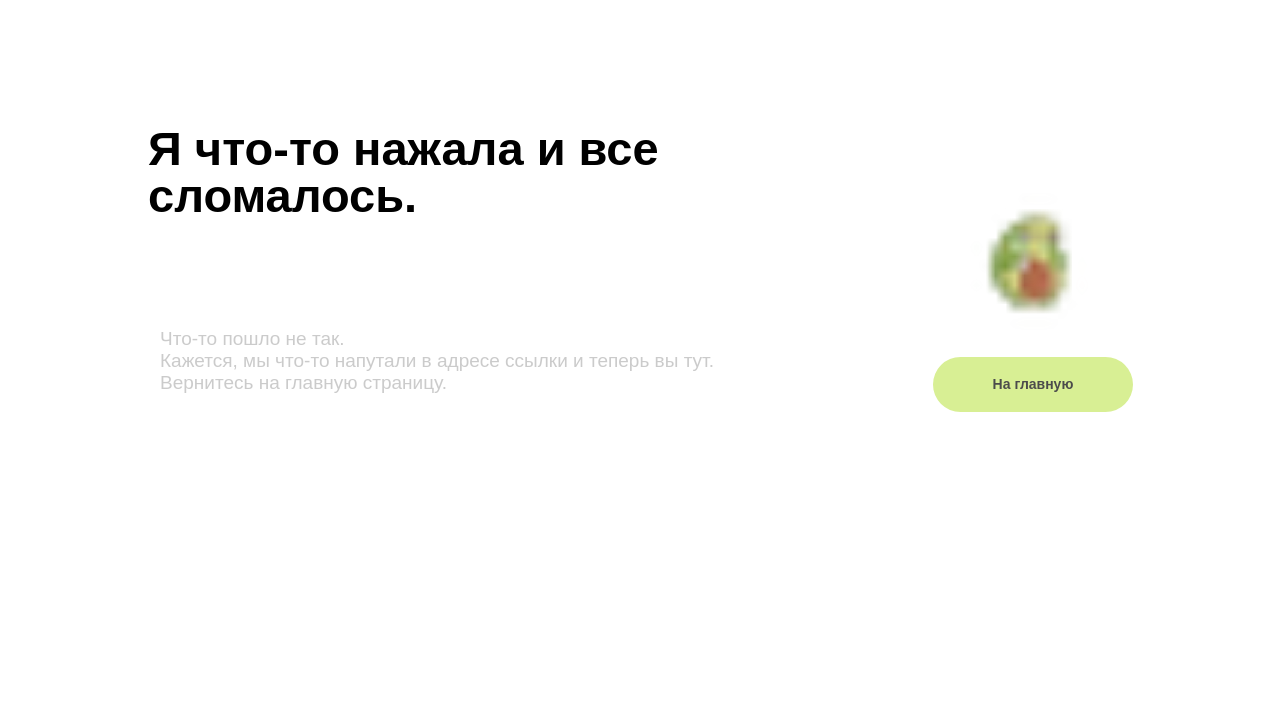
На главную (1033, 384)
